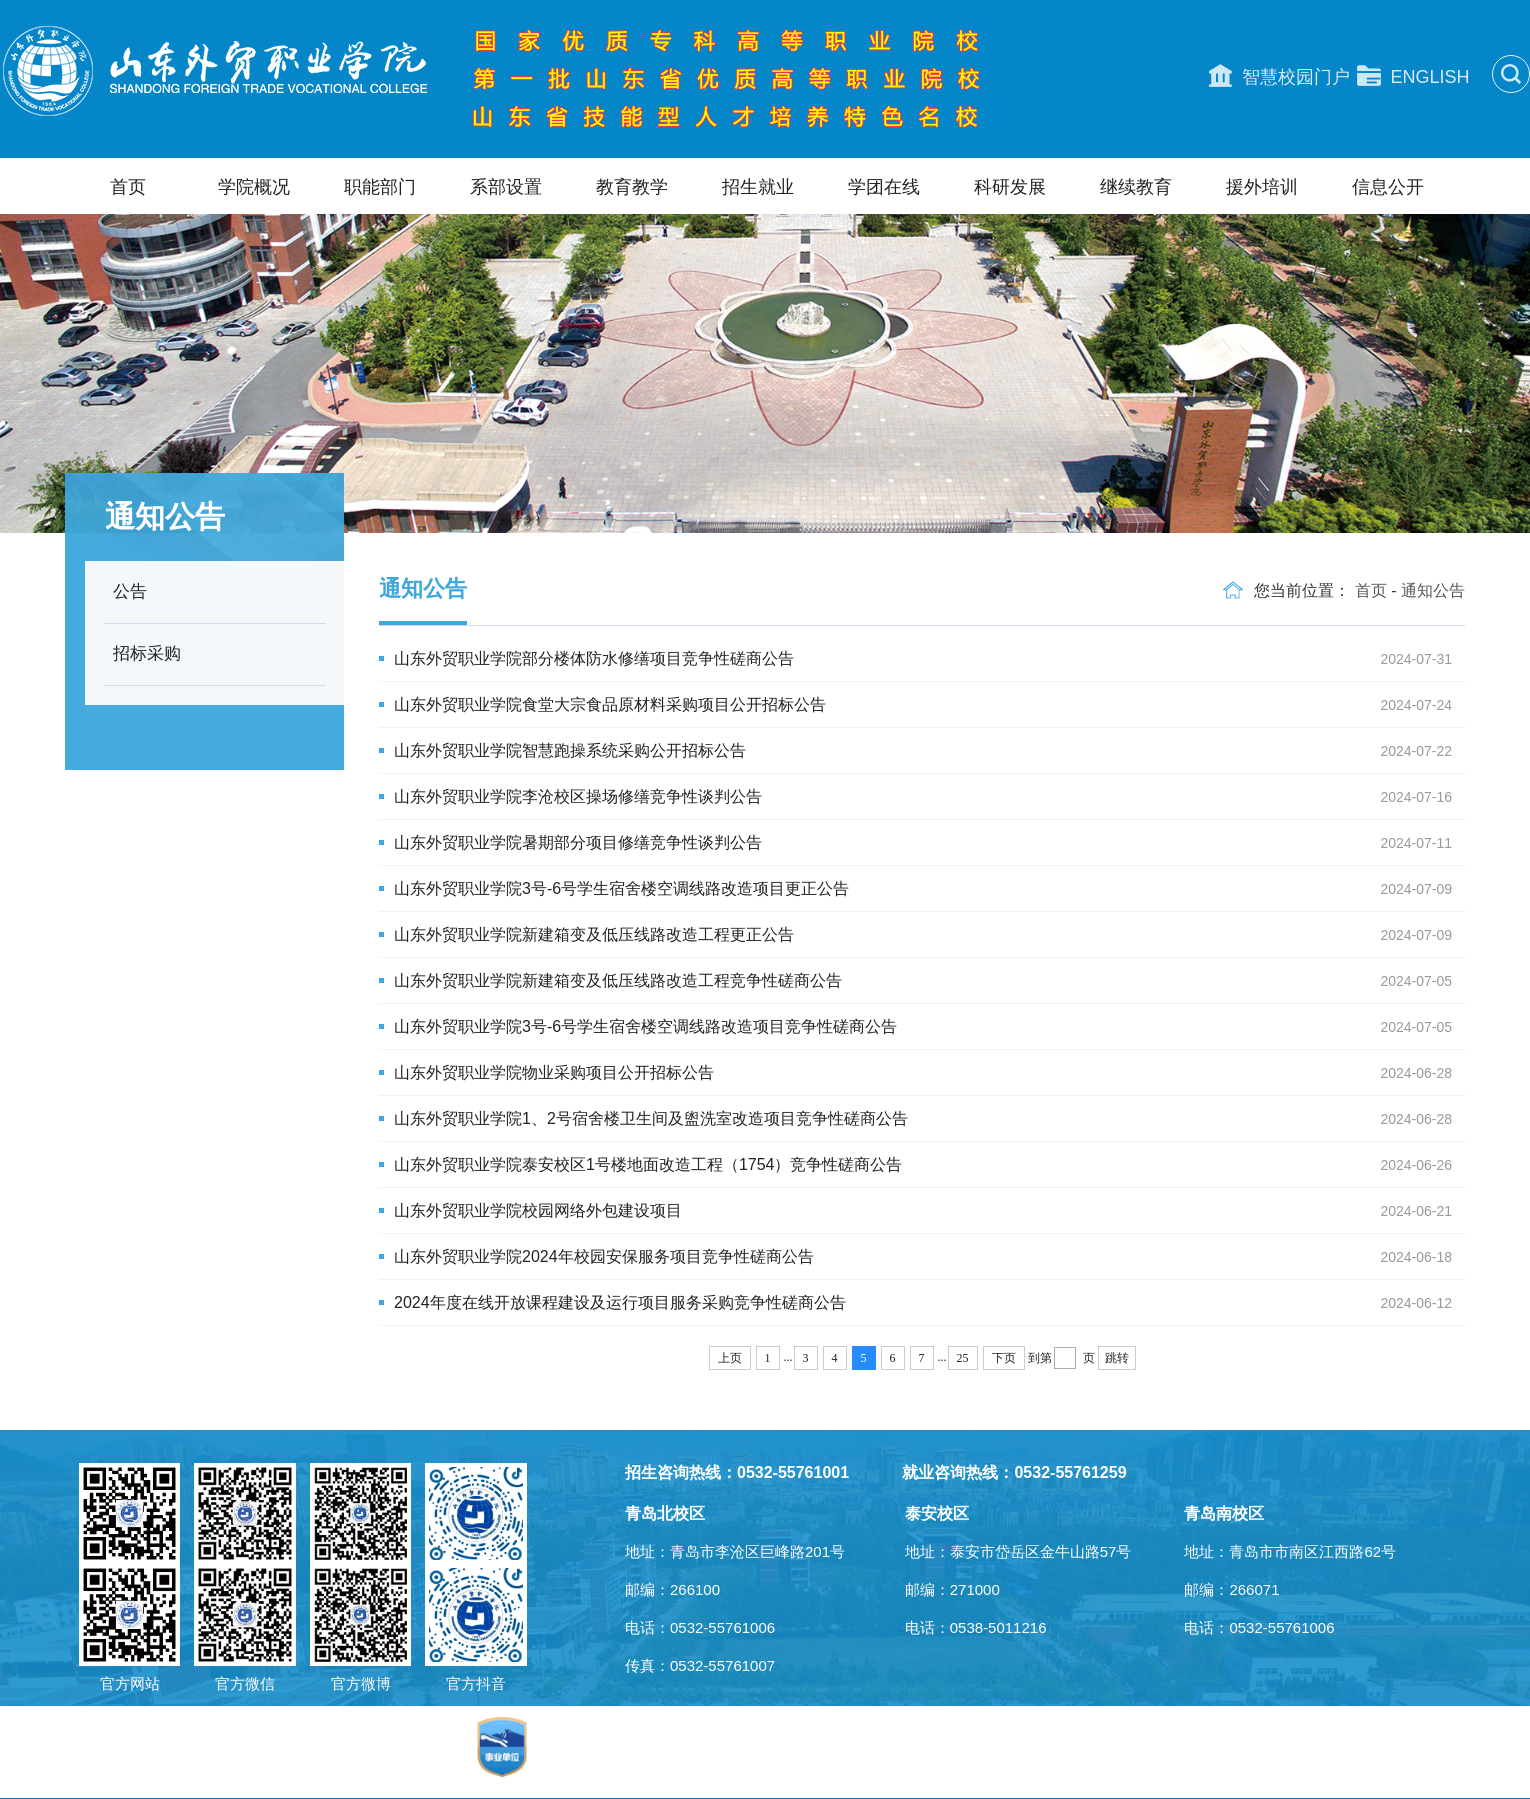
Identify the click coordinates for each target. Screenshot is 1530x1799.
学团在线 (884, 187)
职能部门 (380, 187)
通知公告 (1433, 590)
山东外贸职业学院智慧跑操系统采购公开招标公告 (929, 751)
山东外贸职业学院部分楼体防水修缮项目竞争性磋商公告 (929, 659)
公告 (130, 591)
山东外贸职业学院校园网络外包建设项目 (929, 1211)
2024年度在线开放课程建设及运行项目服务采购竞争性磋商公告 (929, 1303)
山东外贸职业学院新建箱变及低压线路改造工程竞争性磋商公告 (929, 981)
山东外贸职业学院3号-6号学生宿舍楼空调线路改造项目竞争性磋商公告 (929, 1027)
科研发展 (1010, 187)
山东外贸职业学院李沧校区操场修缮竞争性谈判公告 (929, 797)
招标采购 (147, 653)
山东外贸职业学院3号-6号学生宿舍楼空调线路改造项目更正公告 (929, 889)
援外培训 (1262, 187)
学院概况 (254, 187)
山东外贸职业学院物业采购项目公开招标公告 (929, 1073)
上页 (730, 1358)
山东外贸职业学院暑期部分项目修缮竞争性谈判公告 (929, 843)
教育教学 (632, 187)
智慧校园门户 (1279, 76)
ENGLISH (1413, 76)
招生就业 (758, 187)
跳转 (1117, 1358)
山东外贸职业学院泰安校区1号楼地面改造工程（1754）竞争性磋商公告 (929, 1165)
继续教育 (1136, 187)
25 (963, 1358)
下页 (1004, 1358)
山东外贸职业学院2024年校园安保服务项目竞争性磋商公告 (929, 1257)
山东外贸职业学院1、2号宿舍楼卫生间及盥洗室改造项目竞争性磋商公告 (929, 1119)
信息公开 (1388, 187)
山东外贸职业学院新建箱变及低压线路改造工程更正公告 (929, 935)
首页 (128, 187)
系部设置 (506, 187)
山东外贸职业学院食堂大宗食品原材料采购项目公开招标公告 (929, 705)
